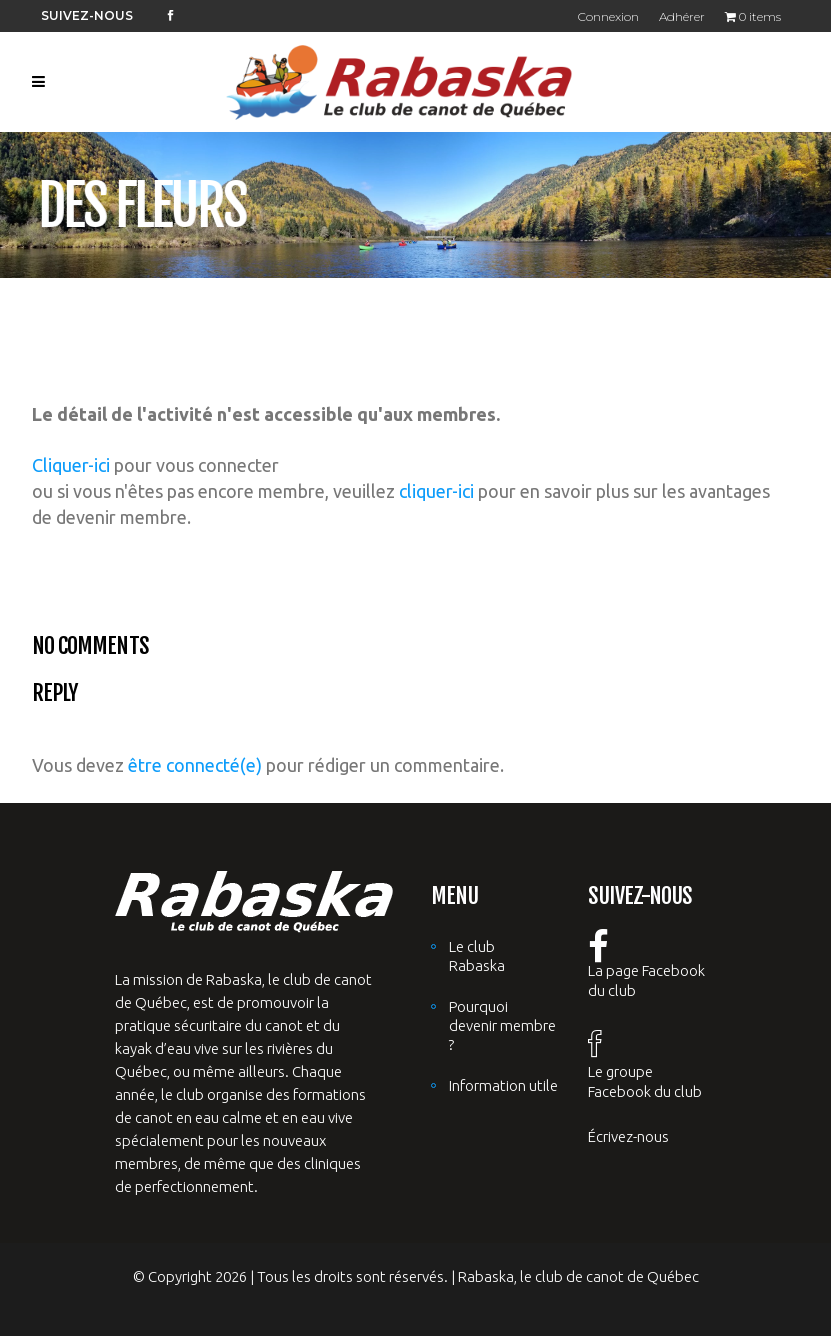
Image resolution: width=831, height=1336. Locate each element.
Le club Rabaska (477, 956)
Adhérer (682, 16)
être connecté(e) (195, 765)
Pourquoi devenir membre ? (502, 1025)
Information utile (503, 1085)
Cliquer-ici (71, 465)
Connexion (608, 16)
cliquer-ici (436, 491)
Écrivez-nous (628, 1136)
